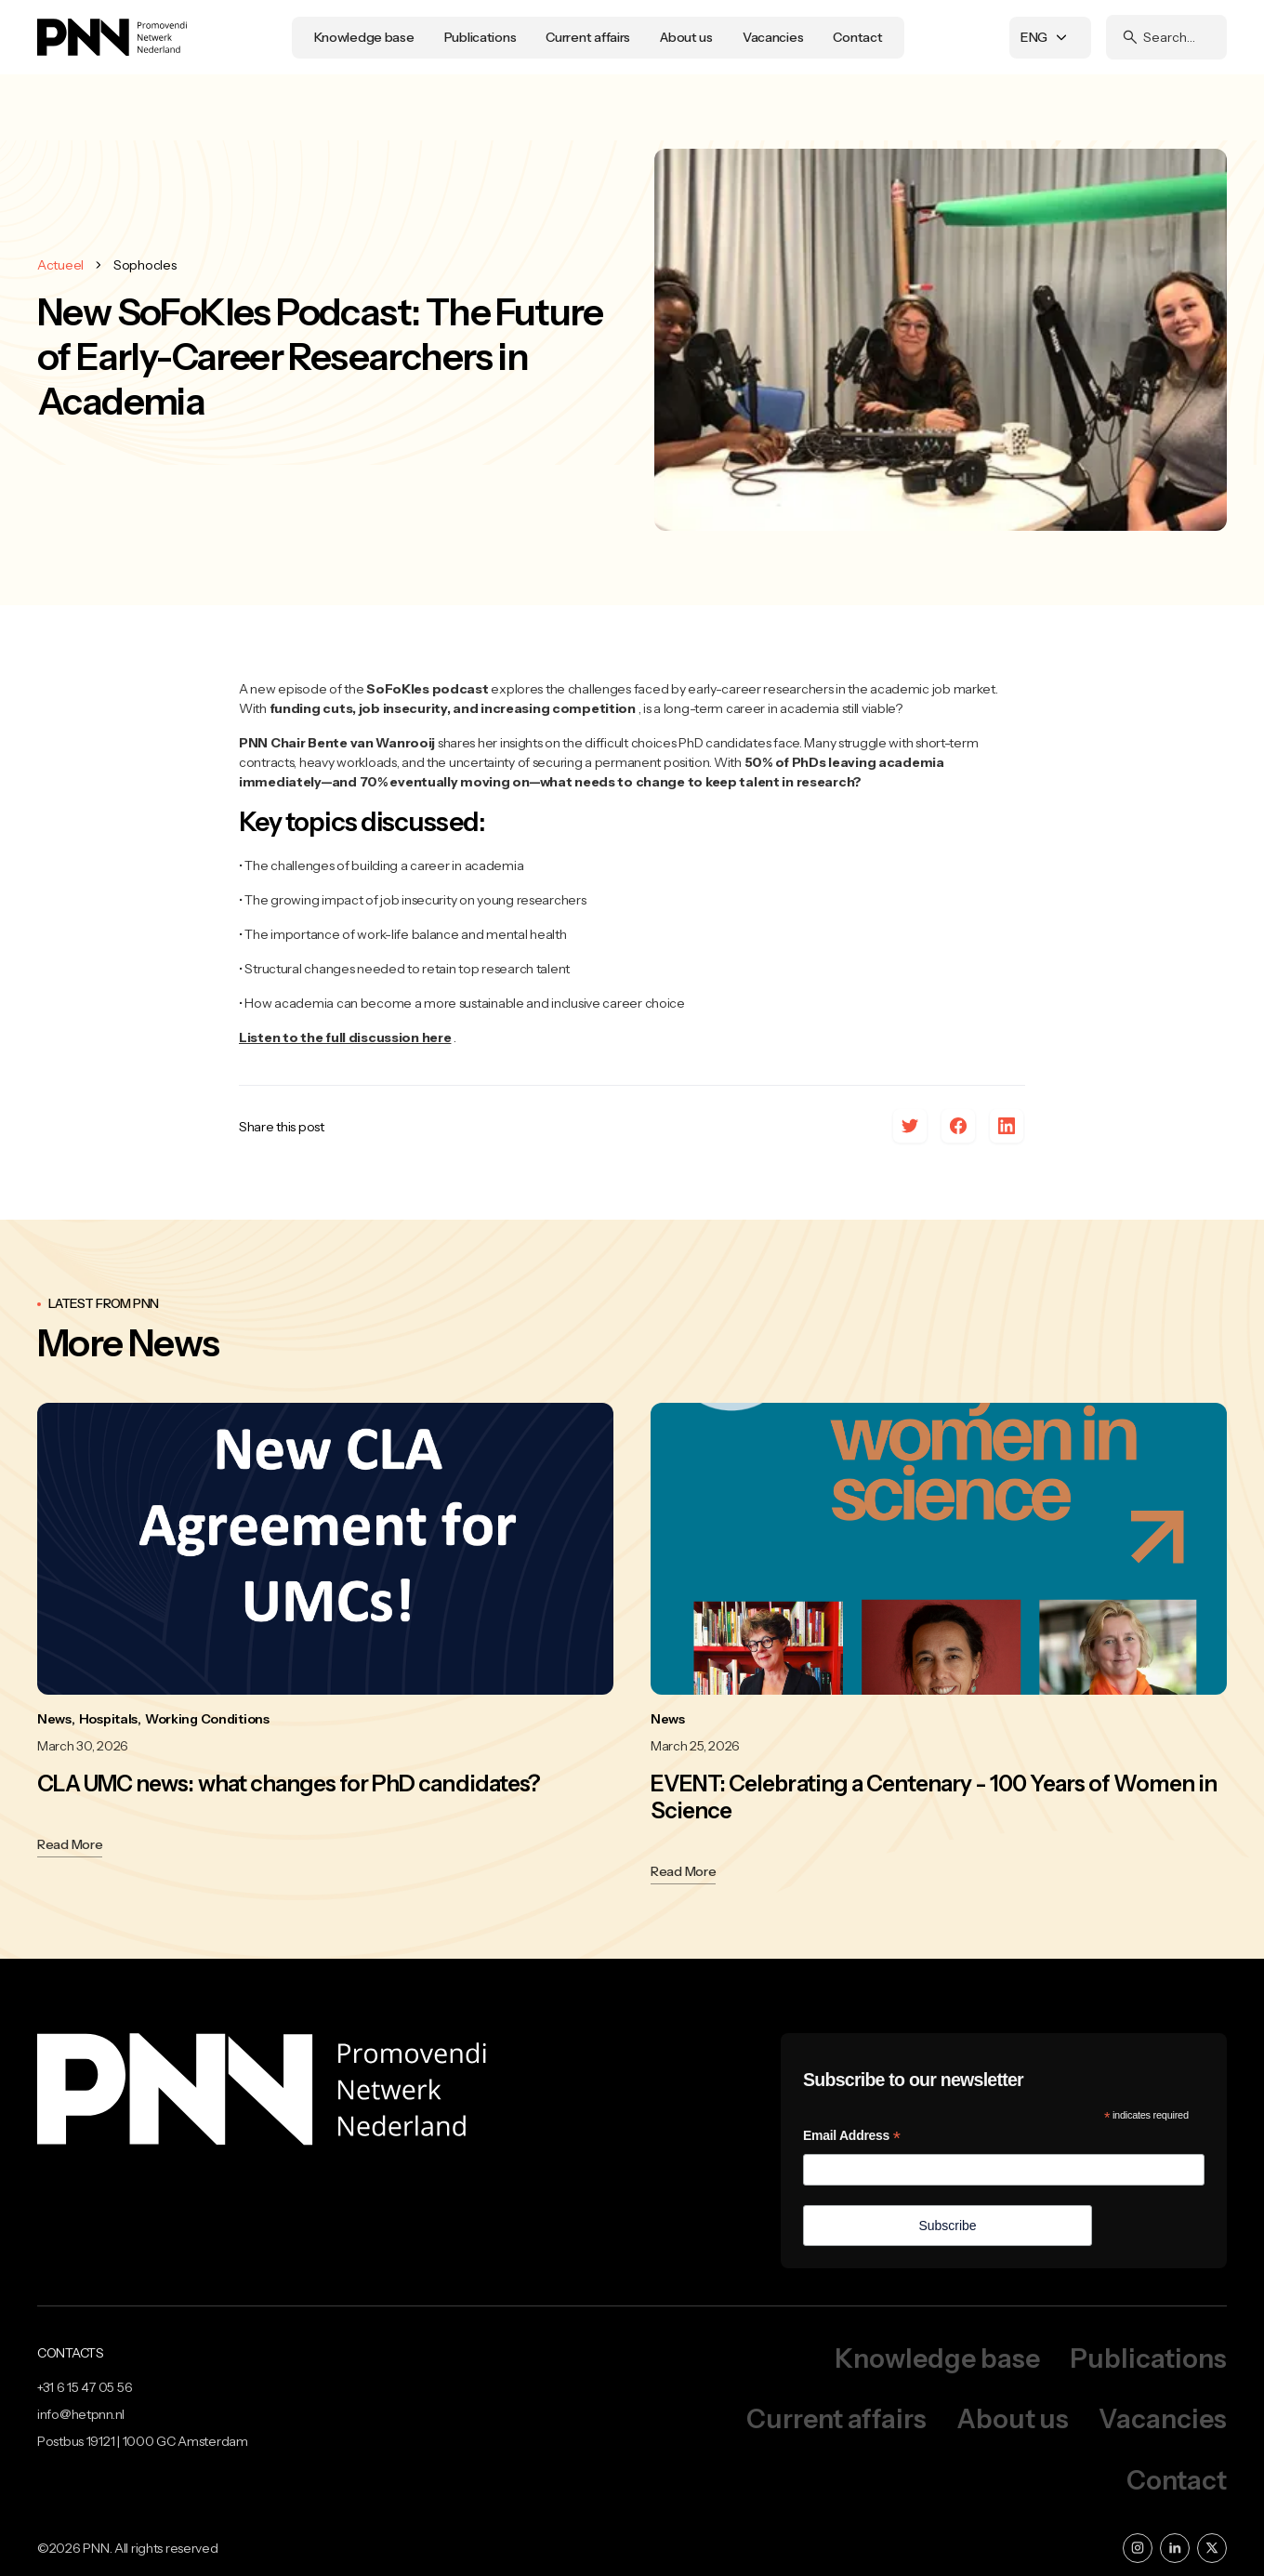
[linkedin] (1006, 1126)
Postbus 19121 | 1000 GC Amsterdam (142, 2441)
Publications (480, 37)
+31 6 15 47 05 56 (84, 2387)
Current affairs (588, 37)
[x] (909, 1126)
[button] (1050, 38)
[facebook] (958, 1126)
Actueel (60, 265)
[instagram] (1137, 2548)
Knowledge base (364, 37)
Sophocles (144, 265)
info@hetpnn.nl (81, 2414)
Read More (69, 1844)
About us (686, 37)
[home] (112, 37)
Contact (857, 37)
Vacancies (773, 37)
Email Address (852, 2136)
